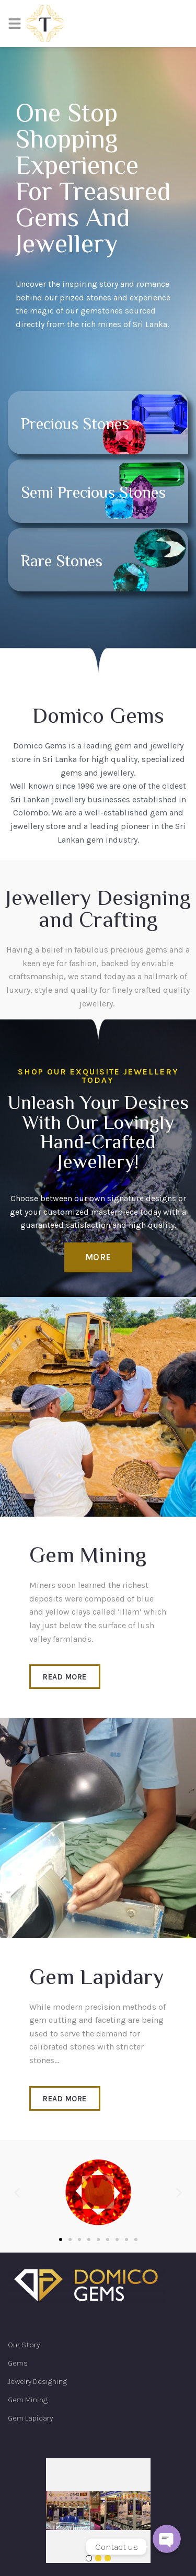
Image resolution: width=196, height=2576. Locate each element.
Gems (18, 2363)
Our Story (24, 2344)
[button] (98, 1257)
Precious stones (75, 425)
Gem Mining (28, 2399)
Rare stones (61, 562)
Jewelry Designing (37, 2381)
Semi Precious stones (93, 494)
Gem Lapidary (30, 2418)
